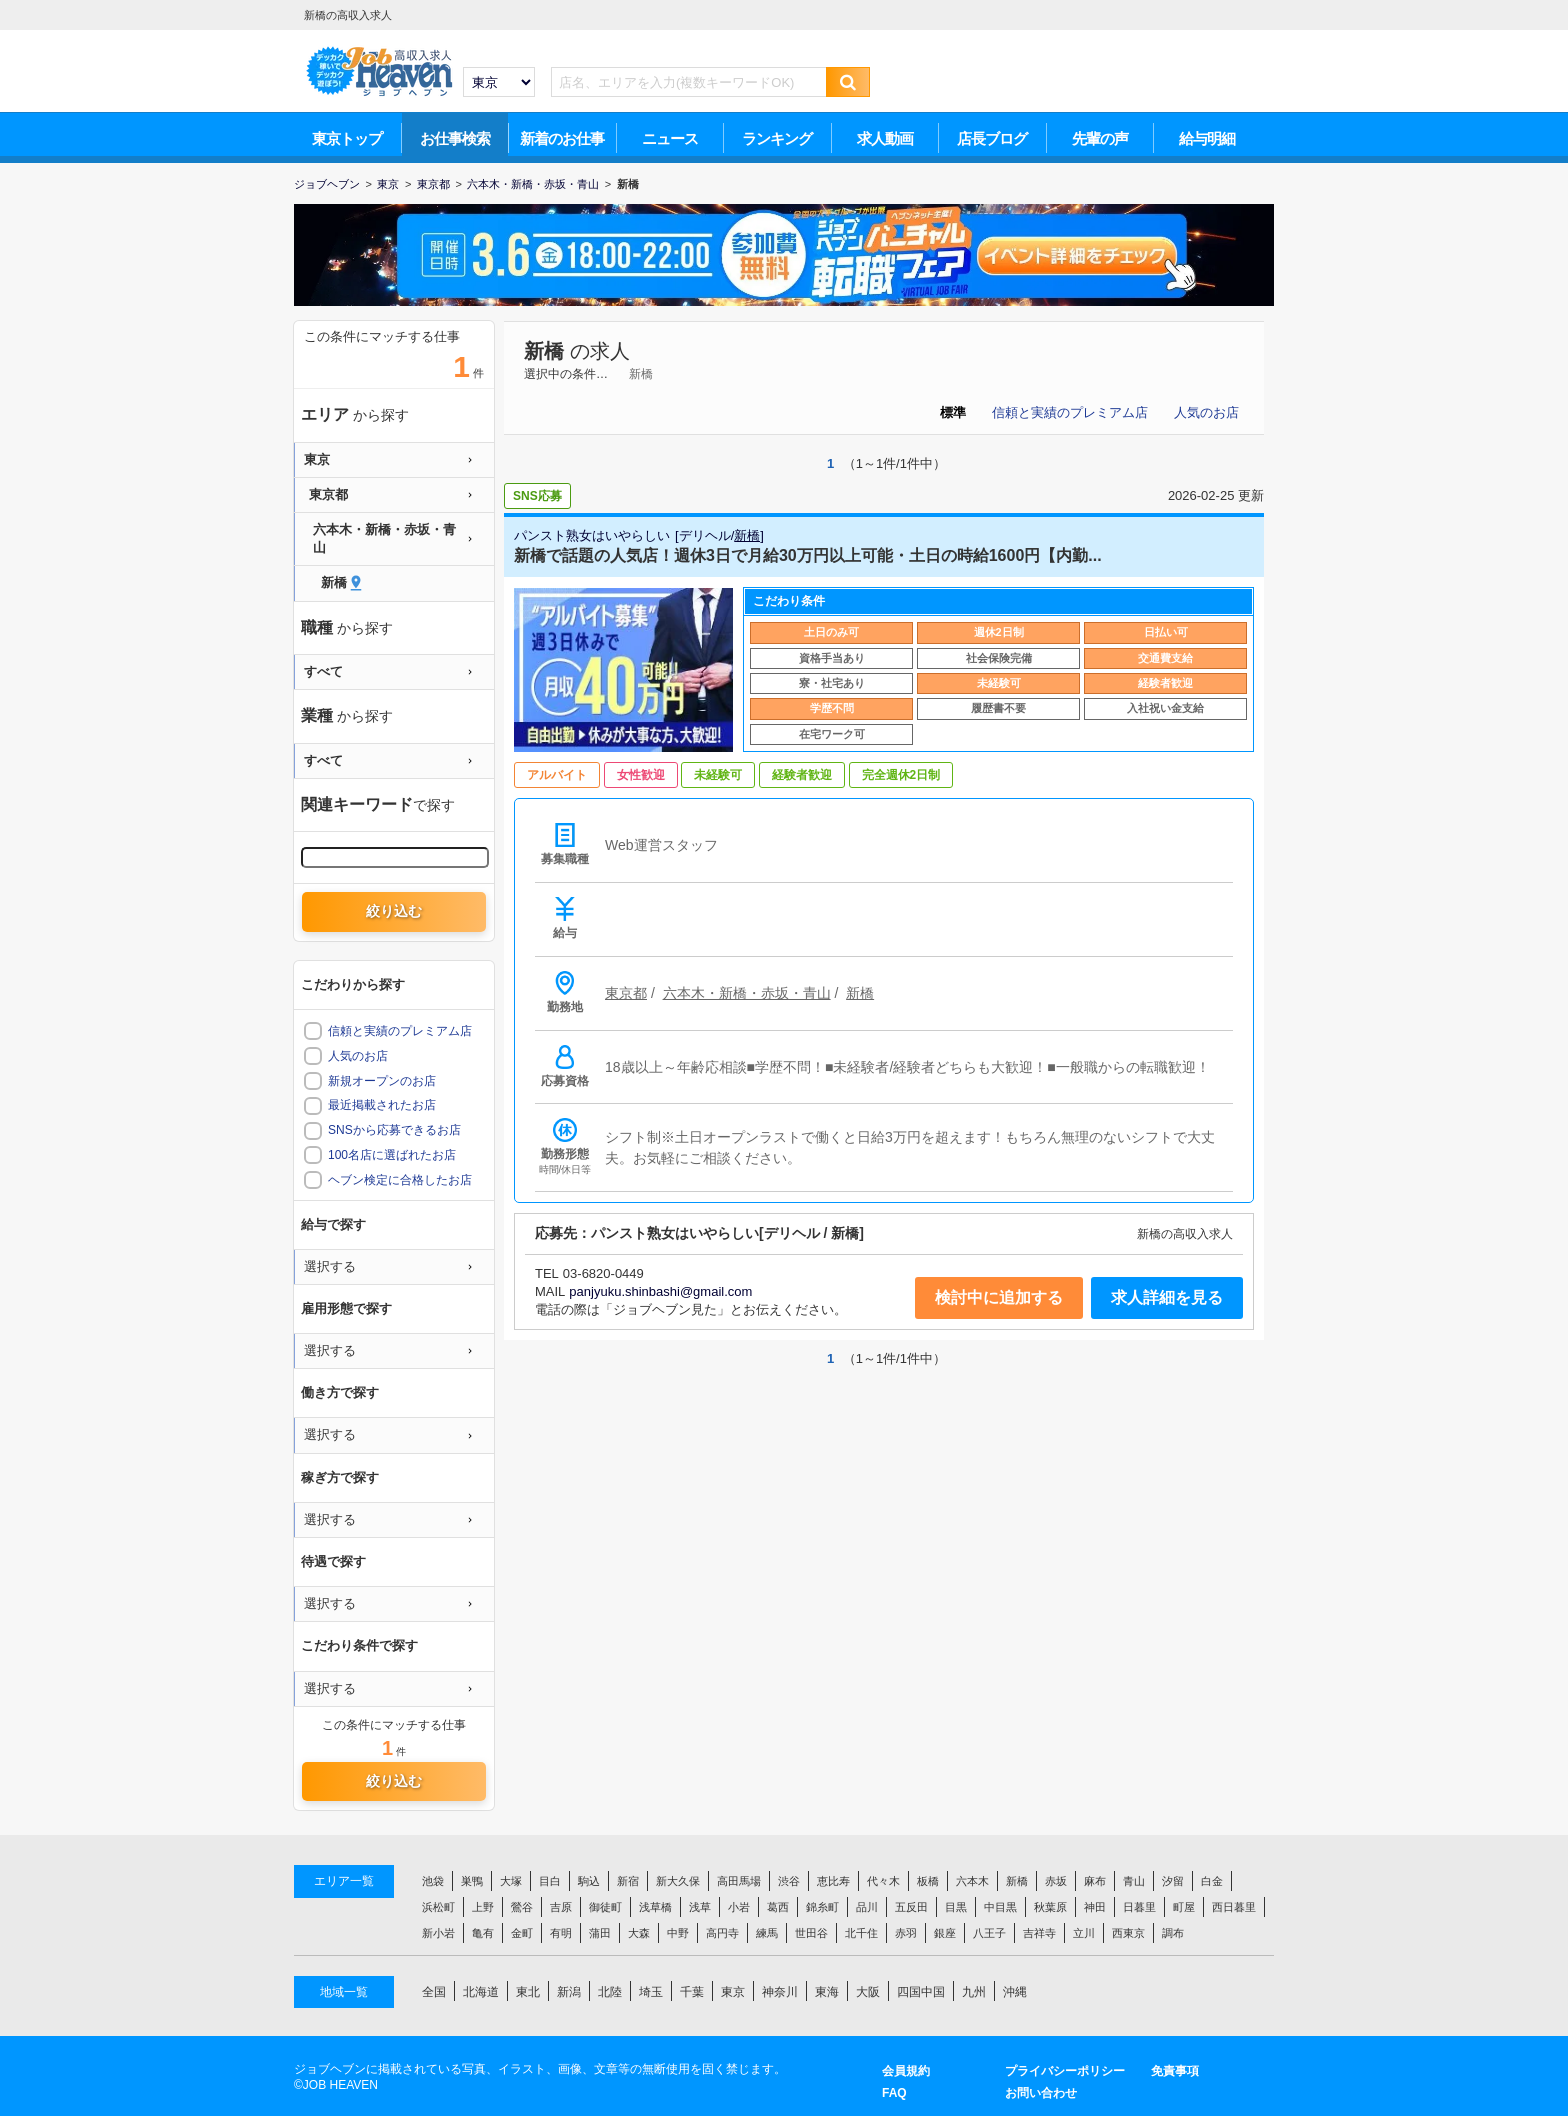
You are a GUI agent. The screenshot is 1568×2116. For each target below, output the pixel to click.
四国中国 (921, 1992)
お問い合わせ (1041, 2093)
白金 (1212, 1881)
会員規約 (906, 2071)
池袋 (433, 1881)
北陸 (610, 1992)
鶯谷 (522, 1907)
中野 (678, 1933)
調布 (1173, 1933)
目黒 (956, 1907)
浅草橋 (655, 1907)
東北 (528, 1992)
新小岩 (438, 1933)
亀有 (483, 1933)
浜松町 (438, 1907)
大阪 (868, 1992)
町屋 (1184, 1907)
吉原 (561, 1907)
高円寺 (722, 1933)
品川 (867, 1907)
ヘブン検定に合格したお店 (400, 1180)
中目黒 (1000, 1907)
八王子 (989, 1933)
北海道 (481, 1992)
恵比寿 (833, 1881)
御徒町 (605, 1907)
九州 (974, 1992)
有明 (561, 1933)
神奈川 (780, 1992)
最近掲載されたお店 (382, 1105)
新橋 (544, 351)
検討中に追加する (999, 1297)
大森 (639, 1933)
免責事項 (1175, 2071)
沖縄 (1015, 1992)
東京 (733, 1992)
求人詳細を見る (1167, 1297)
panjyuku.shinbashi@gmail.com (660, 1291)
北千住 (861, 1933)
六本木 (972, 1881)
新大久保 (678, 1881)
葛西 (778, 1907)
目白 (550, 1881)
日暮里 (1139, 1907)
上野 (483, 1907)
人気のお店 (1206, 412)
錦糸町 (822, 1907)
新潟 (569, 1992)
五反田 (911, 1907)
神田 (1095, 1907)
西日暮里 (1234, 1907)
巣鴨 (472, 1881)
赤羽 (906, 1933)
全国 (434, 1992)
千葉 (692, 1992)
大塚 (511, 1881)
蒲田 (600, 1933)
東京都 (626, 993)
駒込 (589, 1881)
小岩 (739, 1907)
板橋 (928, 1881)
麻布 (1095, 1881)
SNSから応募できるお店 (394, 1130)
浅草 (700, 1907)
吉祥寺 (1039, 1933)
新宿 (628, 1881)
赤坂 (1056, 1881)
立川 (1084, 1933)
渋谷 (789, 1881)
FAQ (894, 2093)
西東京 (1128, 1933)
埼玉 (651, 1992)
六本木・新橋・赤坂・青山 (747, 993)
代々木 (883, 1881)
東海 (827, 1992)
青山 (1134, 1881)
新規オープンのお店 (382, 1081)
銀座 (945, 1933)
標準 (953, 412)
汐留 (1173, 1881)
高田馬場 (739, 1881)
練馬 (767, 1933)
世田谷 (811, 1933)
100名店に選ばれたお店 (392, 1155)
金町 (522, 1933)
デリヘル (705, 535)
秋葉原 (1050, 1907)
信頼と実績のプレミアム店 (1070, 412)
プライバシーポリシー (1065, 2071)
